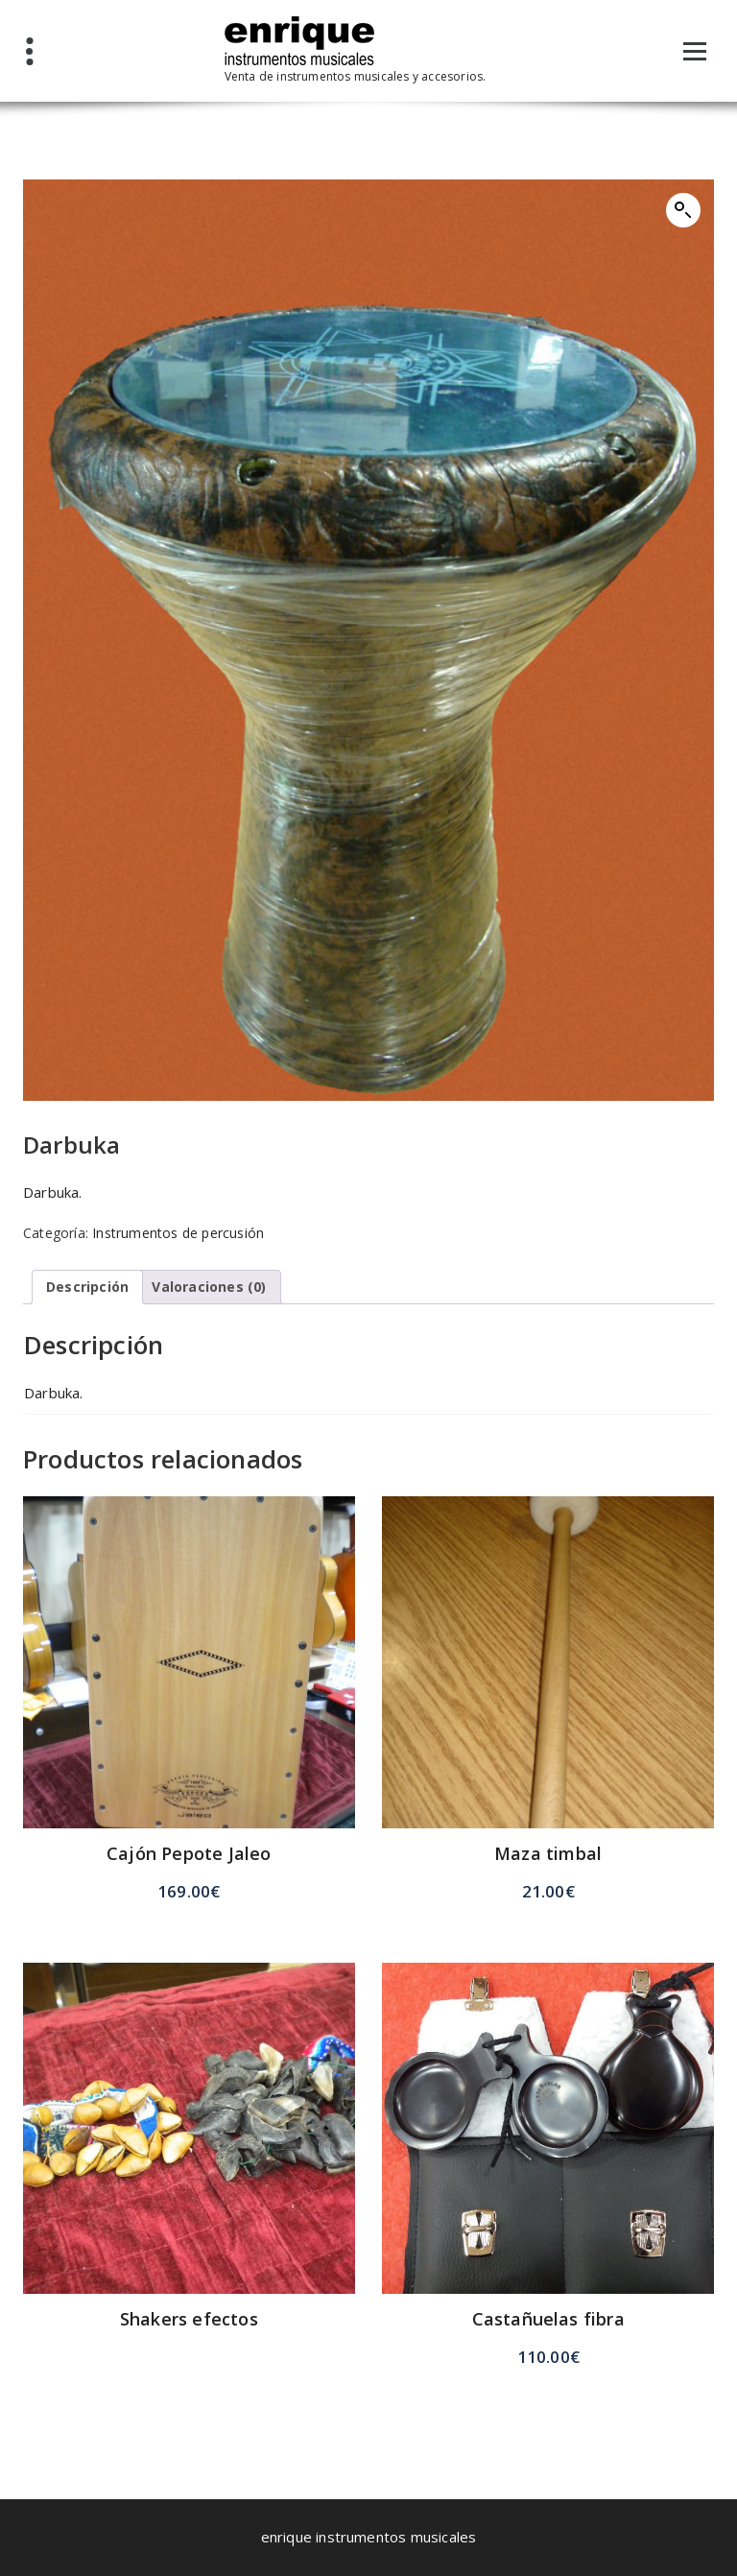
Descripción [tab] (87, 1286)
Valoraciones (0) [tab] (209, 1286)
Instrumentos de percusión (178, 1233)
